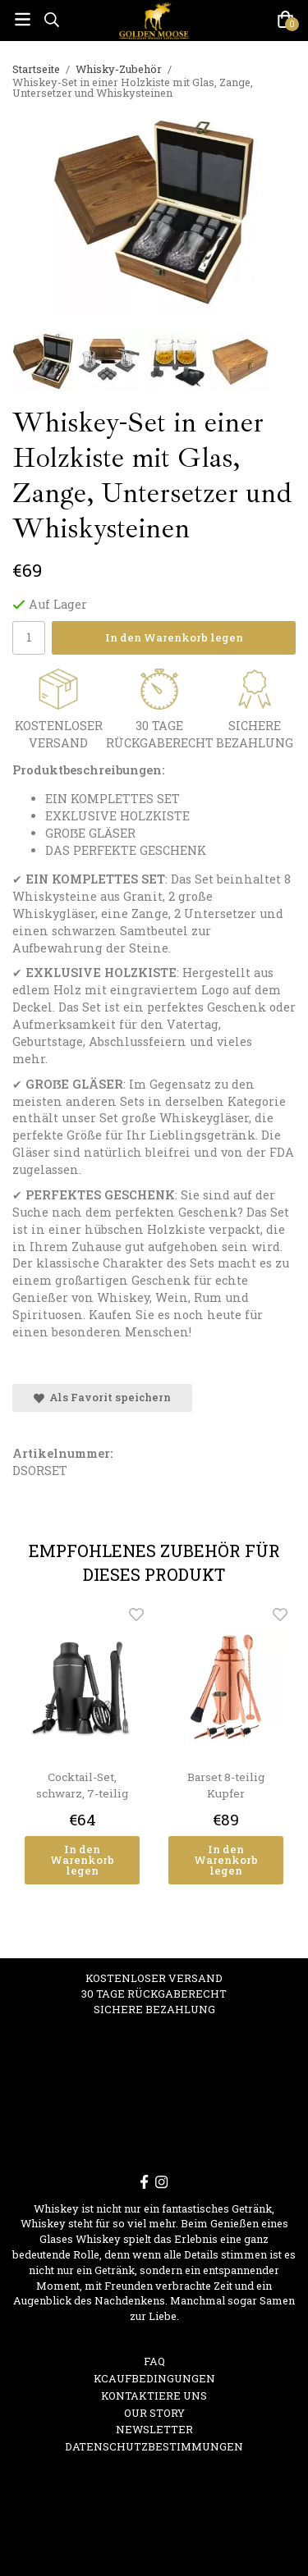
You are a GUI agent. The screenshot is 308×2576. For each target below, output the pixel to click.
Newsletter (154, 2429)
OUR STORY (154, 2412)
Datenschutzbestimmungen (154, 2446)
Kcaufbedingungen (154, 2378)
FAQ (154, 2361)
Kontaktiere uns (154, 2395)
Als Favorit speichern (102, 1397)
